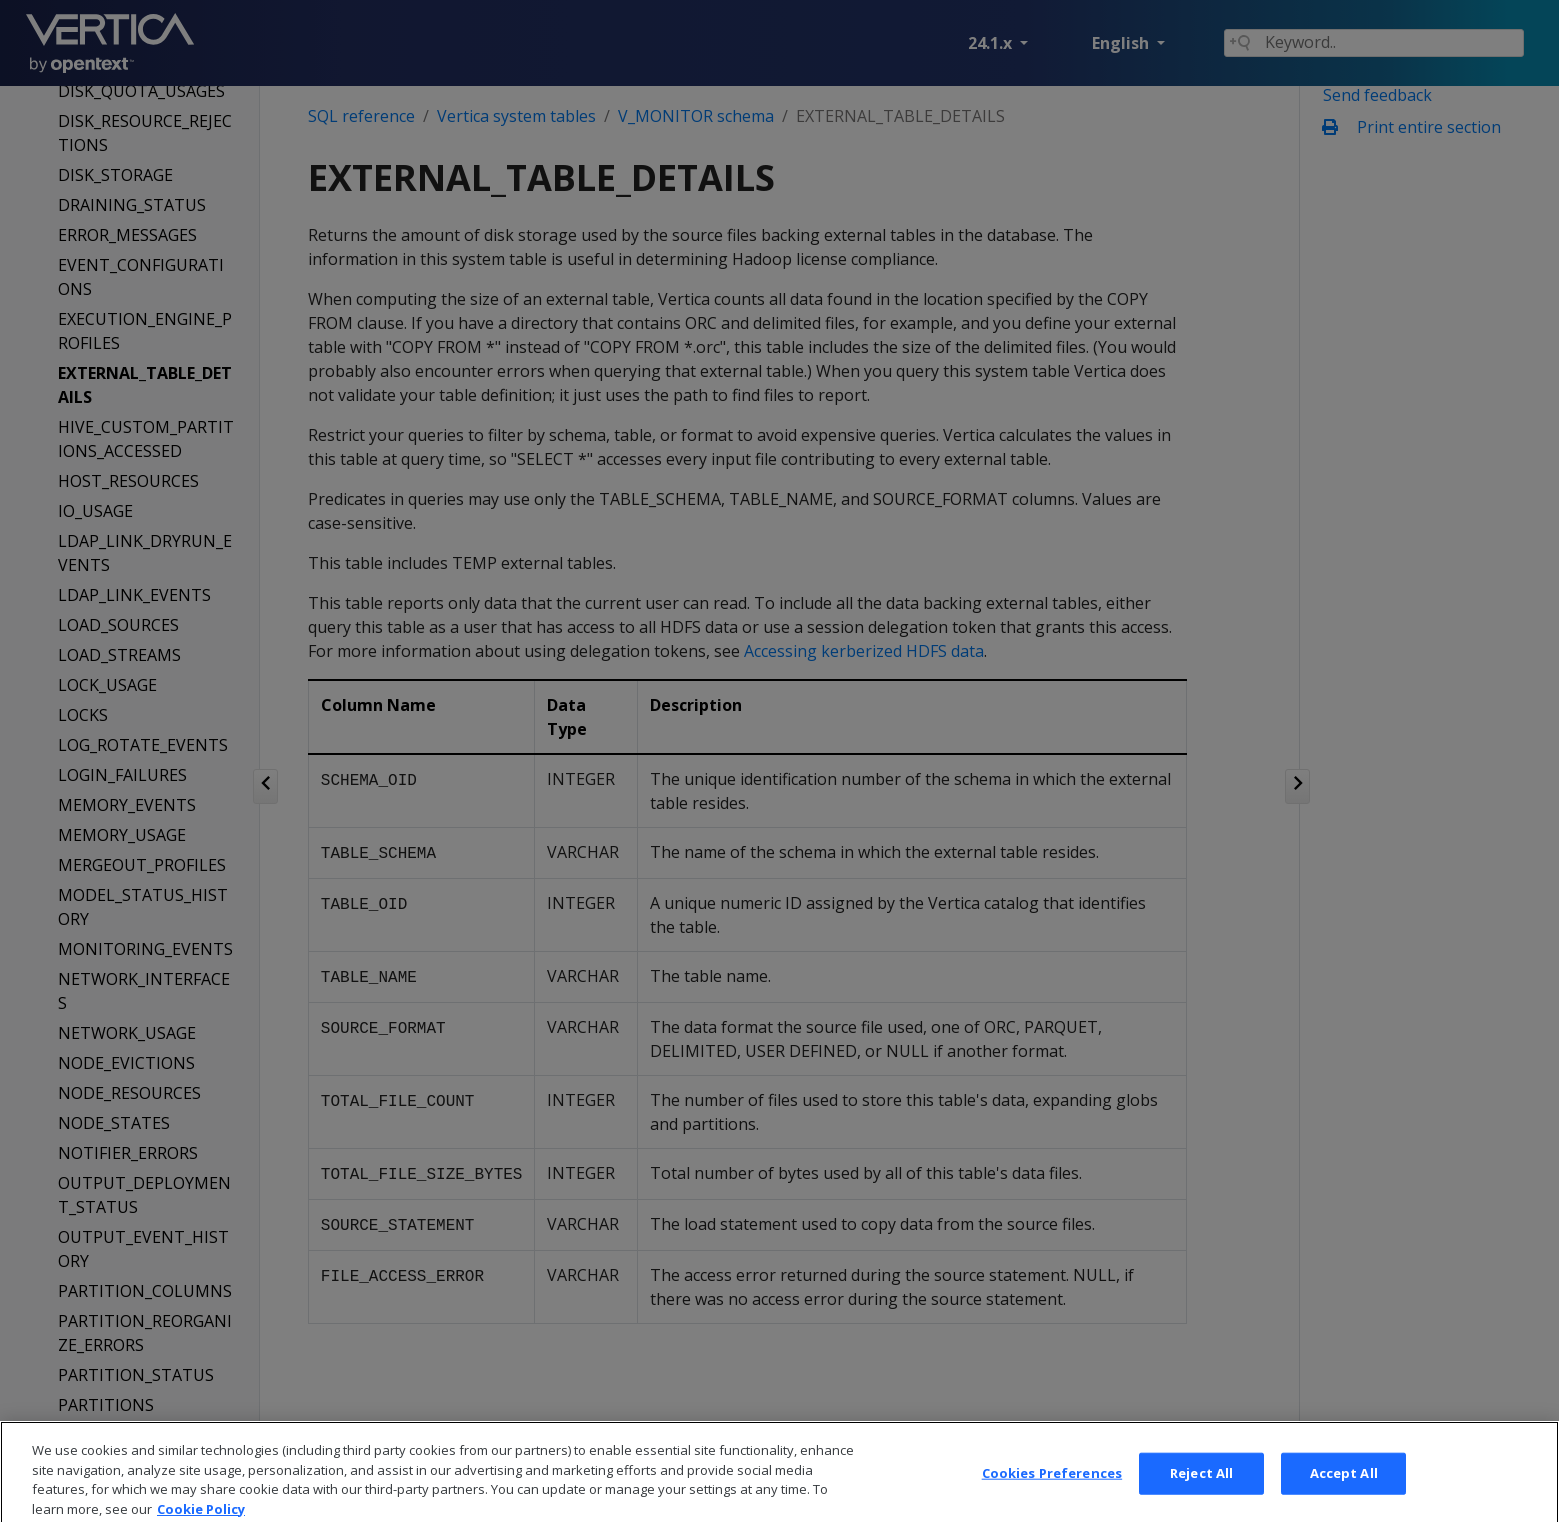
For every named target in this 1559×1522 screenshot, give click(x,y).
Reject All (1201, 1497)
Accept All (1344, 1497)
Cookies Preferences (1052, 1497)
